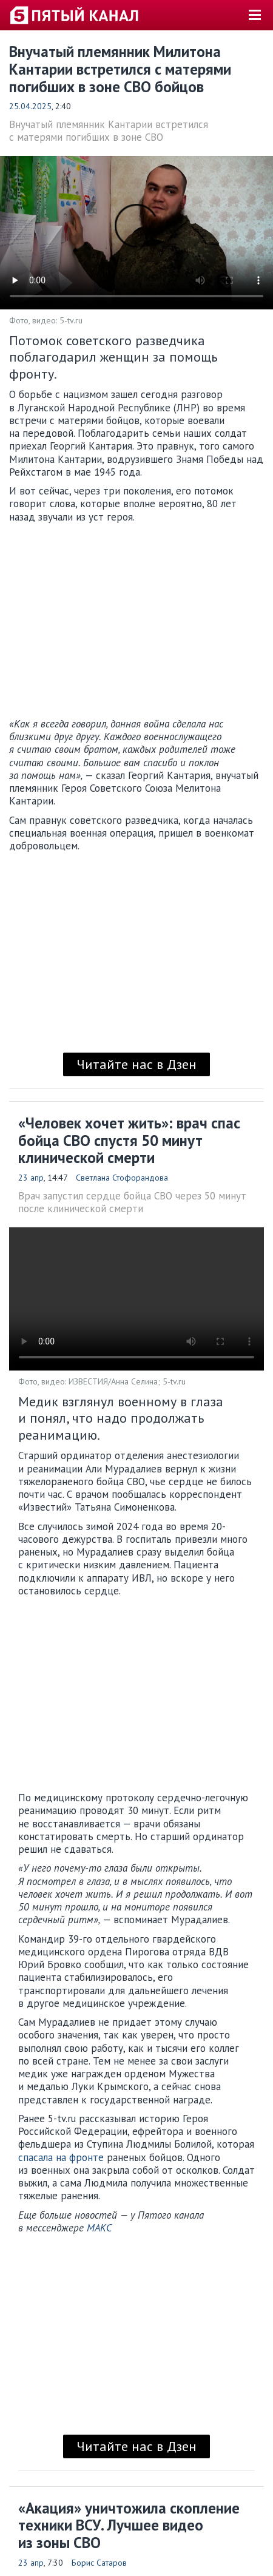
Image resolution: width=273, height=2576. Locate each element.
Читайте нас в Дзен (136, 1064)
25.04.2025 (30, 106)
